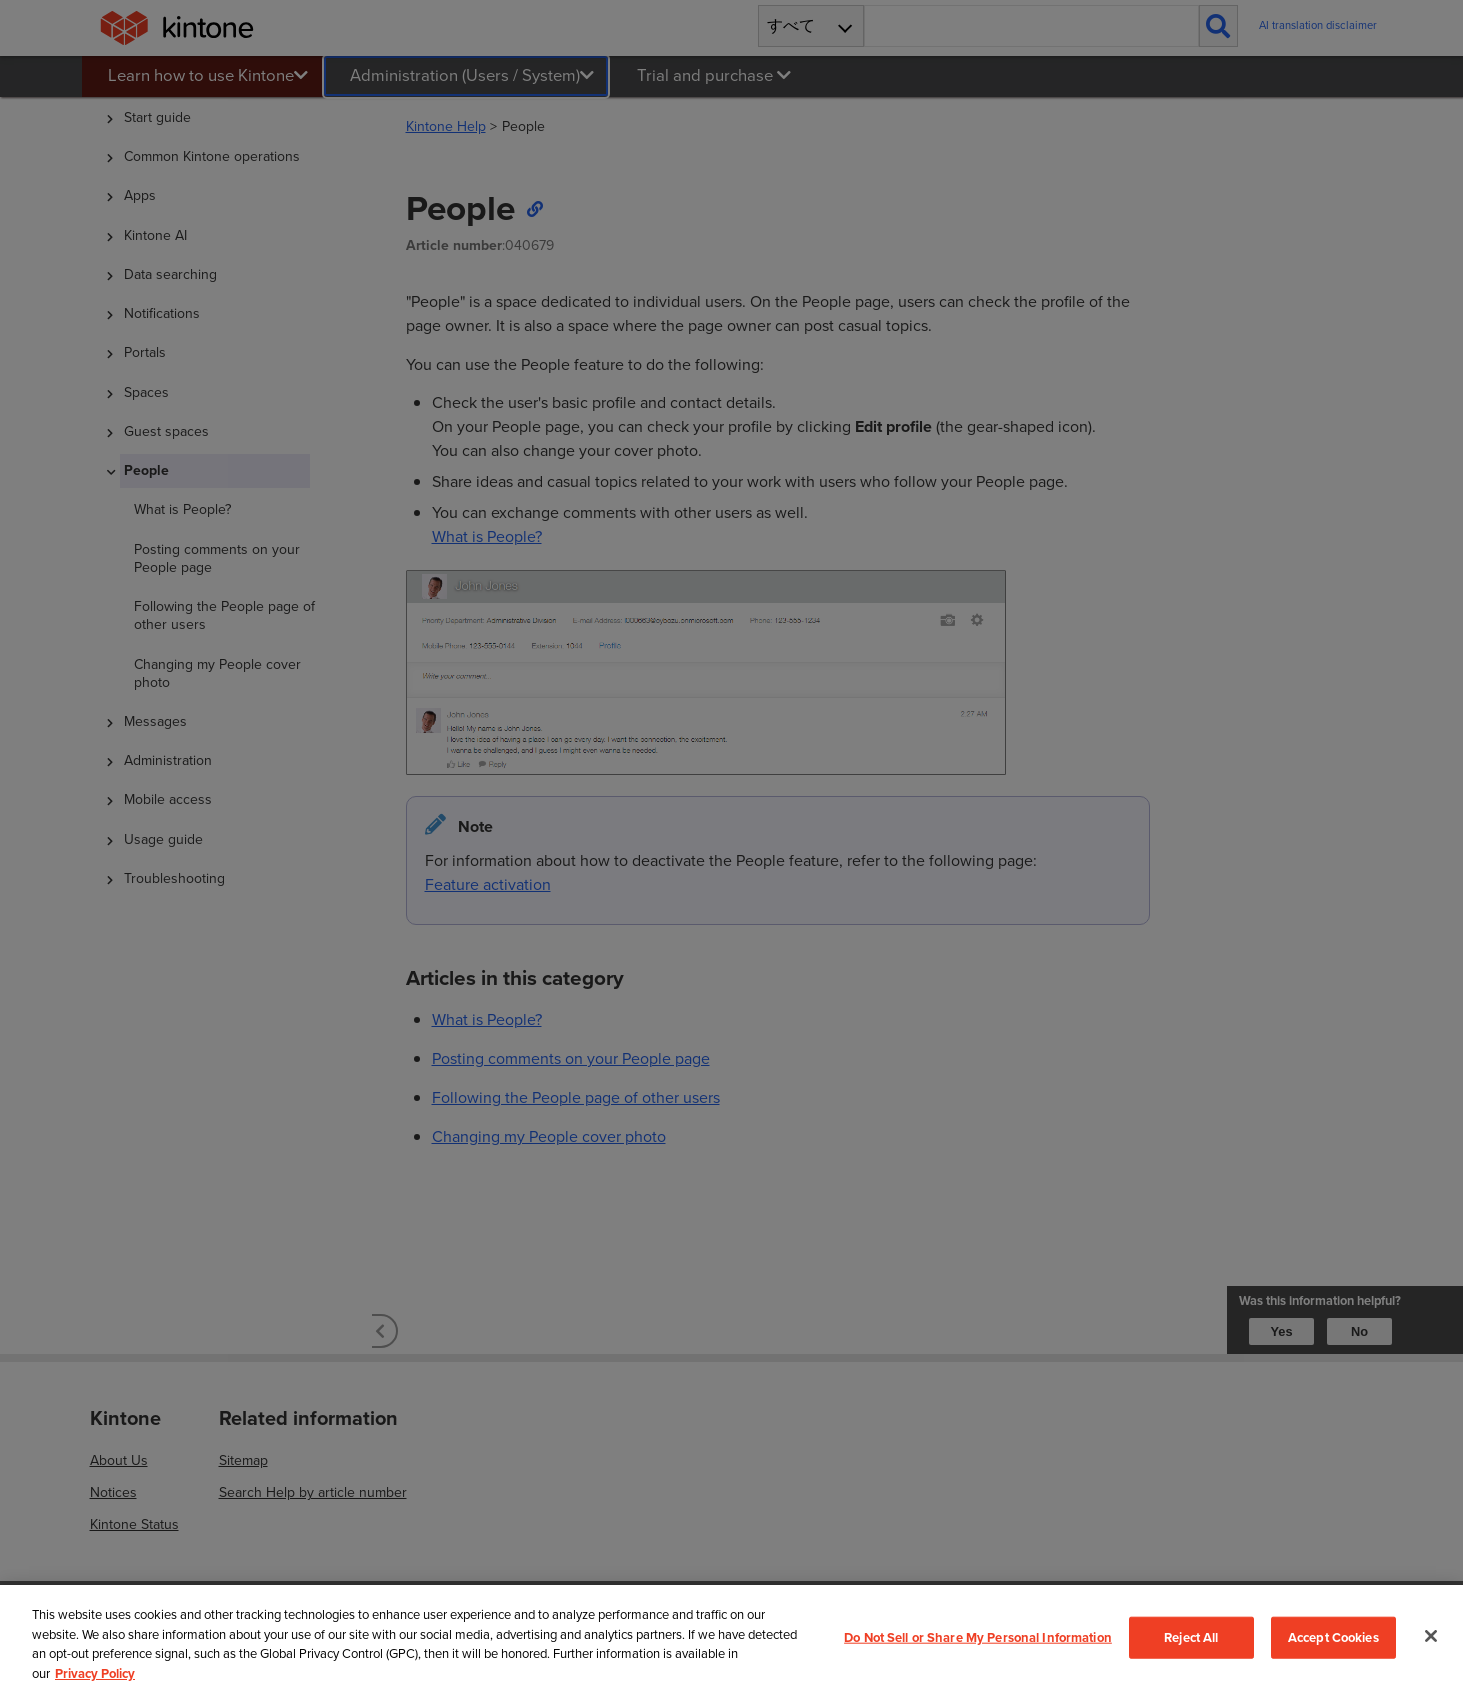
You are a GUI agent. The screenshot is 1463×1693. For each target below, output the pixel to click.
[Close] (1431, 1636)
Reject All (1191, 1637)
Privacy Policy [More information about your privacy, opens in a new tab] (95, 1673)
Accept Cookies (1333, 1637)
